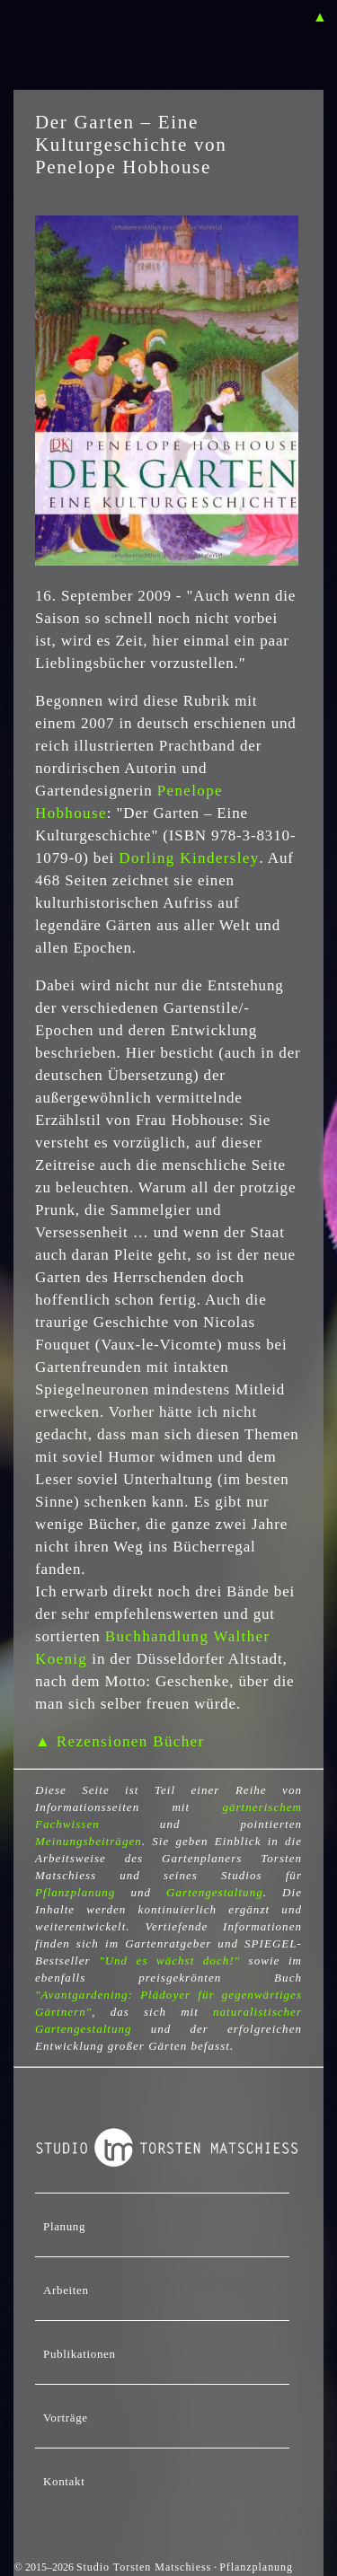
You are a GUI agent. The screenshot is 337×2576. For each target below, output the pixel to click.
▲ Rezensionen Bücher (119, 1741)
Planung (64, 2226)
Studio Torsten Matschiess (143, 2567)
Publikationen (79, 2354)
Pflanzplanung (75, 1892)
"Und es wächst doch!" (169, 1960)
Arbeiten (66, 2290)
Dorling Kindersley (189, 857)
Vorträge (65, 2417)
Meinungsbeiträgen (88, 1841)
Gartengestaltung (214, 1892)
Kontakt (63, 2481)
